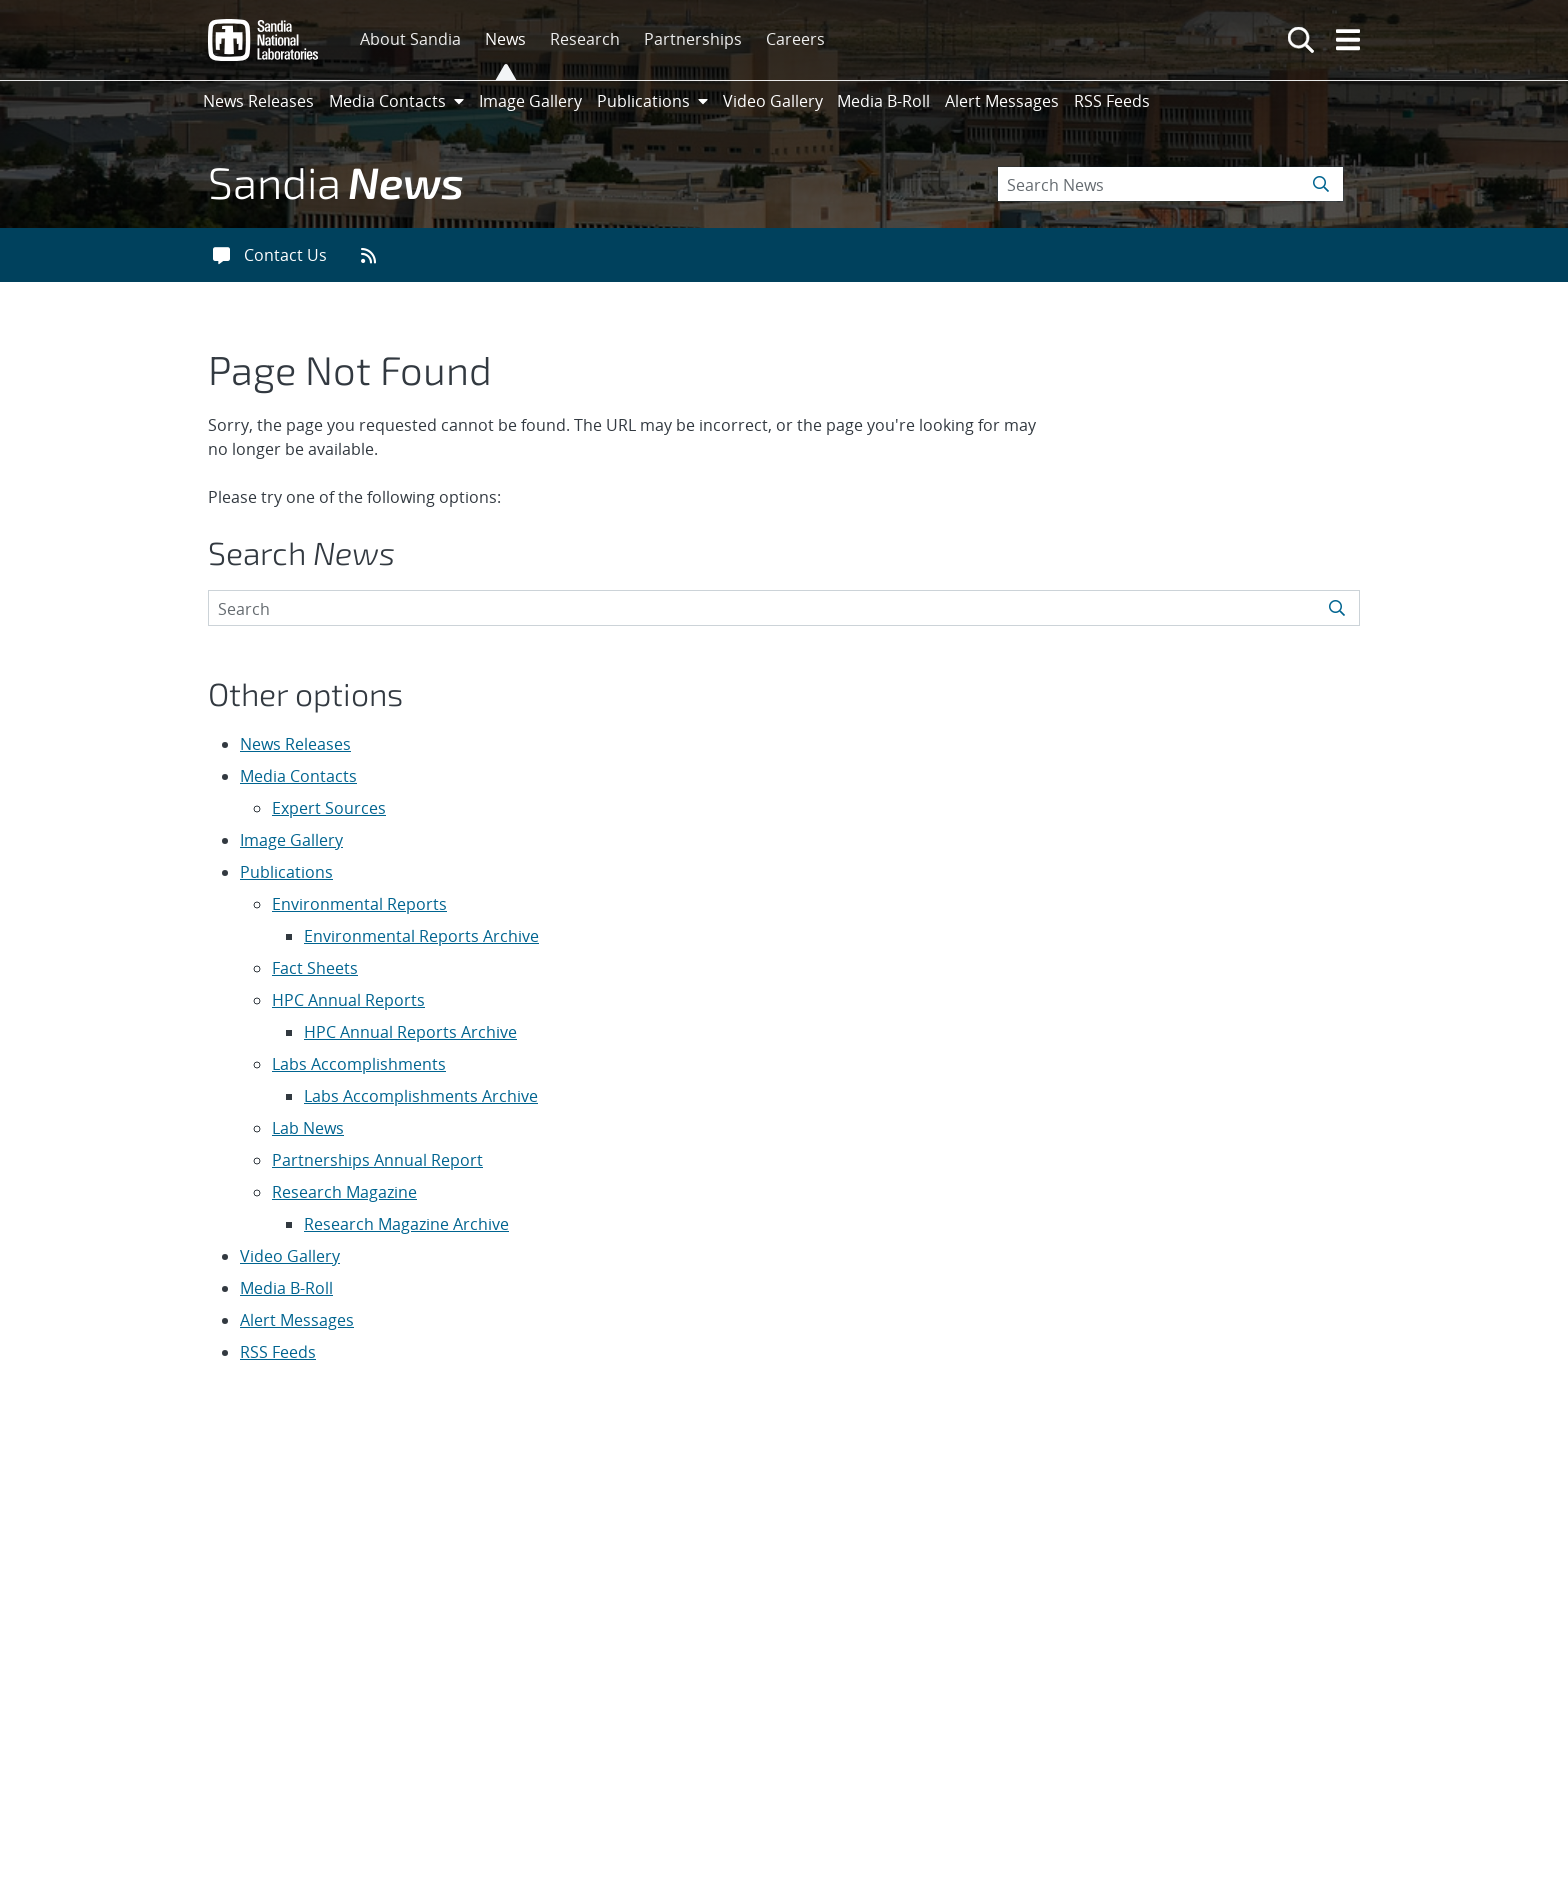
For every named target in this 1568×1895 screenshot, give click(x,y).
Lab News (308, 1128)
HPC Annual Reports (348, 1000)
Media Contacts (298, 776)
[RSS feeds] (375, 255)
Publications (286, 872)
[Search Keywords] (1170, 184)
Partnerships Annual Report (377, 1160)
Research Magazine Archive (406, 1224)
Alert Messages (297, 1320)
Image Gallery (291, 840)
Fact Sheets (315, 968)
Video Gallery (290, 1256)
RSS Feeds (278, 1352)
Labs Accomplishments (359, 1064)
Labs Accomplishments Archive (421, 1096)
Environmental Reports (359, 904)
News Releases (295, 744)
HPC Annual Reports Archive (410, 1032)
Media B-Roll (286, 1288)
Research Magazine (344, 1192)
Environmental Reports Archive (421, 936)
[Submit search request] (1322, 184)
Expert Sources (329, 808)
